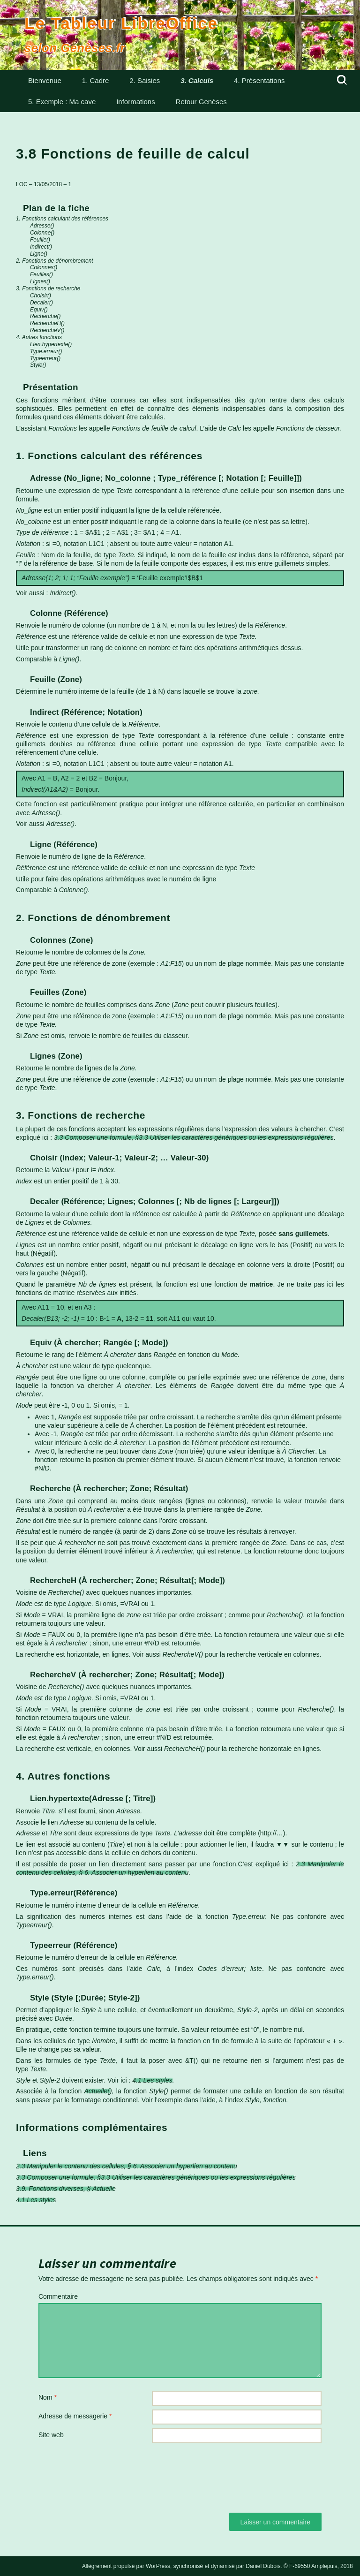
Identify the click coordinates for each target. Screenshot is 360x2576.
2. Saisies (144, 80)
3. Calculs (196, 80)
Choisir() (40, 295)
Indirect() (41, 246)
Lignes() (40, 281)
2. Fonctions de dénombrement (54, 261)
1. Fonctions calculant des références (62, 218)
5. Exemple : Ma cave (62, 102)
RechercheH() (47, 323)
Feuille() (40, 239)
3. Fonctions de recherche (48, 288)
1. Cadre (95, 80)
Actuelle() (98, 2091)
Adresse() (42, 225)
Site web (51, 2435)
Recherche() (45, 316)
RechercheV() (47, 330)
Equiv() (39, 309)
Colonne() (42, 232)
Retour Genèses (201, 102)
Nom (47, 2397)
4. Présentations (259, 80)
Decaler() (41, 302)
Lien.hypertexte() (51, 344)
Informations (135, 102)
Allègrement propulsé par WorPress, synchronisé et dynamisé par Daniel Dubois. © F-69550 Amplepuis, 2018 (217, 2566)
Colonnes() (43, 267)
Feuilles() (41, 274)
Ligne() (38, 253)
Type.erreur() (46, 351)
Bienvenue (44, 80)
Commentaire (58, 2296)
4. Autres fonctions (39, 337)
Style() (38, 365)
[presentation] (109, 2470)
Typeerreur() (45, 358)
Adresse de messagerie (75, 2416)
